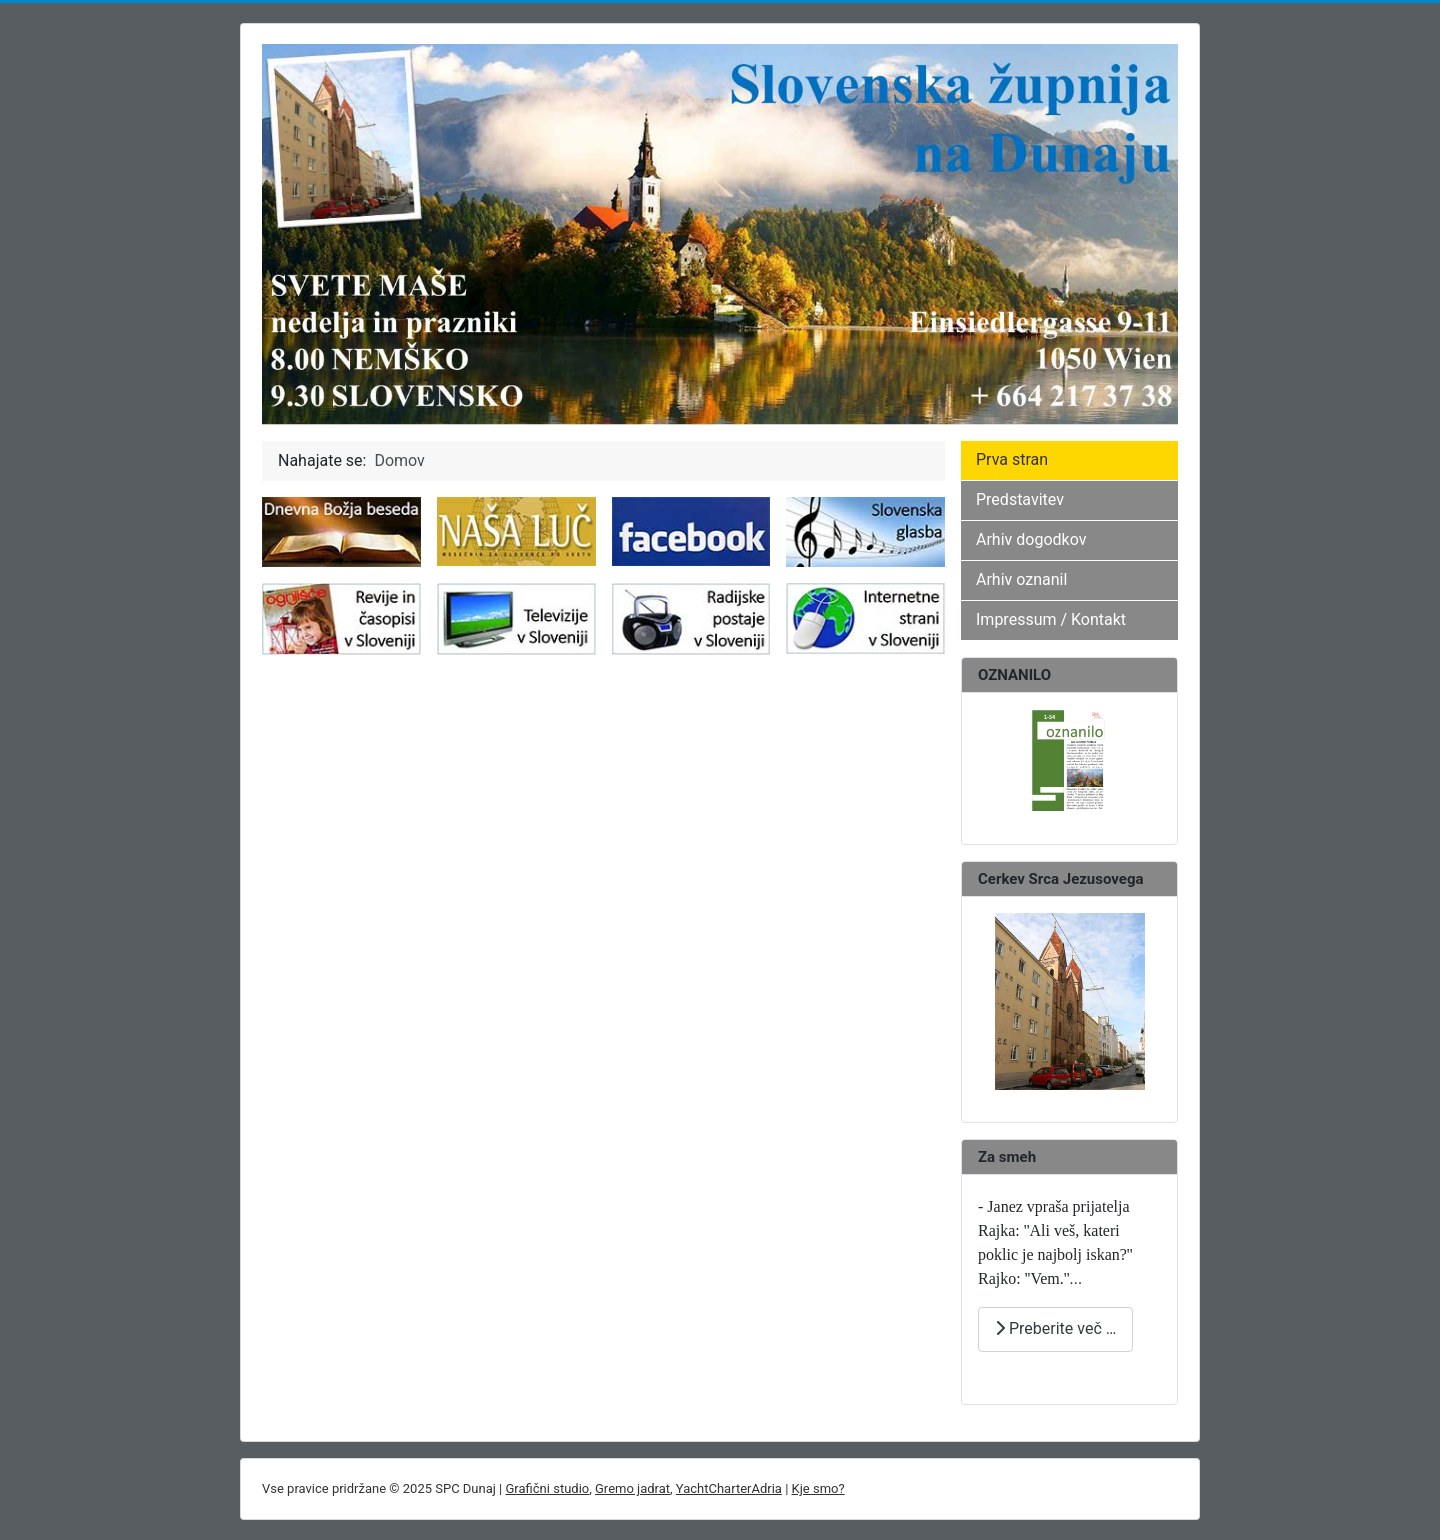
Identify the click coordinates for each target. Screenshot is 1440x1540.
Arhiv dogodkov (1031, 539)
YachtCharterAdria (729, 1488)
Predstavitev (1020, 499)
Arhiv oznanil (1021, 579)
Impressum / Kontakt (1051, 619)
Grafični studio (548, 1488)
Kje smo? (818, 1488)
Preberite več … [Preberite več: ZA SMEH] (1055, 1328)
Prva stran (1012, 459)
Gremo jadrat (632, 1488)
